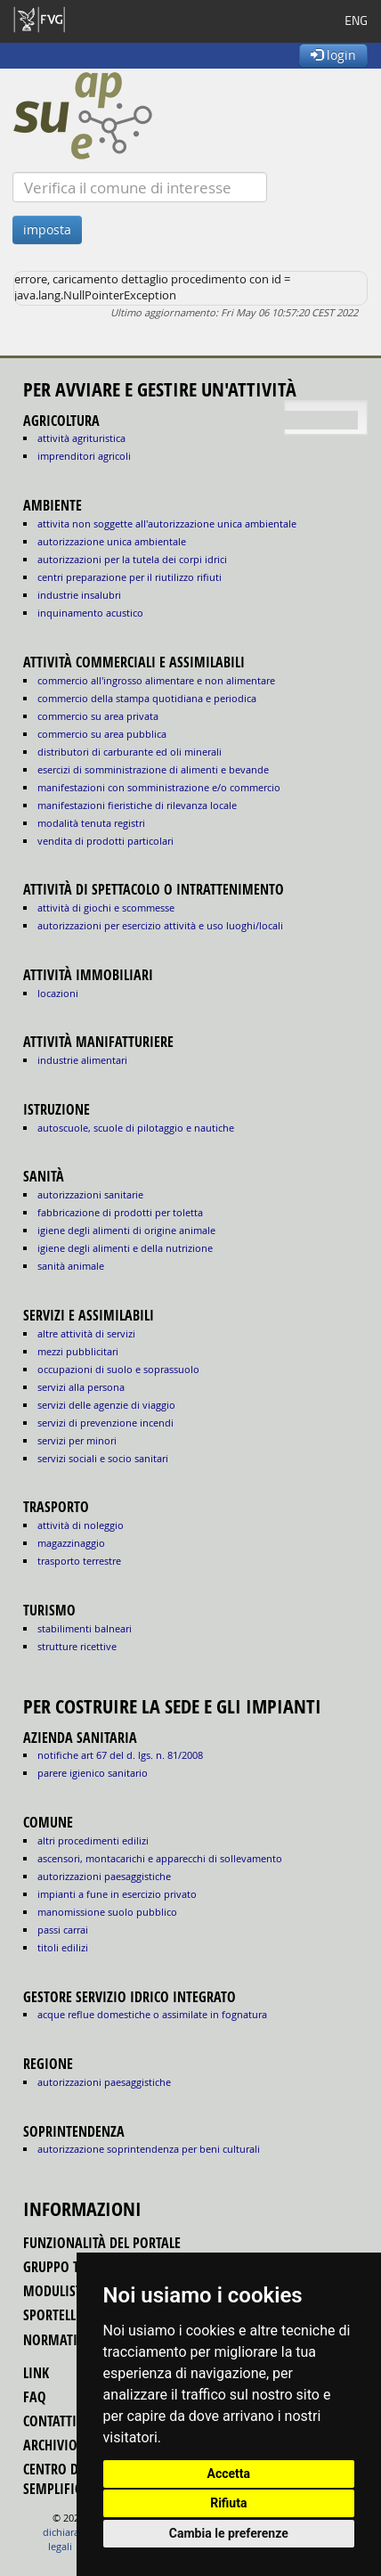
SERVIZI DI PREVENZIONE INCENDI (105, 1422)
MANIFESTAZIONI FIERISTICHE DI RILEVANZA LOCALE (137, 805)
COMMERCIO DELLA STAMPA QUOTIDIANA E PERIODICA (146, 698)
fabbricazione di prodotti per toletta (120, 1212)
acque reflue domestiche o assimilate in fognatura (152, 2014)
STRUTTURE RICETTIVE (77, 1646)
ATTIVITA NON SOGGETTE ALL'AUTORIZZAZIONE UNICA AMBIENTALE (166, 523)
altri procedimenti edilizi (93, 1840)
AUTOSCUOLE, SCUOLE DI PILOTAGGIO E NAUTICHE (135, 1127)
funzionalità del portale (102, 2243)
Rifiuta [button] (228, 2503)
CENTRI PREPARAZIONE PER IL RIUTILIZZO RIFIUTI (129, 577)
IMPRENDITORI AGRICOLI (84, 455)
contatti (50, 2421)
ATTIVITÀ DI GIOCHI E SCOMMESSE (105, 907)
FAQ (34, 2397)
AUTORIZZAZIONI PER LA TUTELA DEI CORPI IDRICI (132, 559)
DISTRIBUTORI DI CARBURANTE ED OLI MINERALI (129, 751)
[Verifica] (139, 187)
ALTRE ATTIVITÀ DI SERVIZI (86, 1333)
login (333, 54)
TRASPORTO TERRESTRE (79, 1560)
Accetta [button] (229, 2473)
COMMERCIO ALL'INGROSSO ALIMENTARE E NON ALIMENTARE (156, 680)
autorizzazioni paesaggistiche (104, 1876)
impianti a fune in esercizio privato (117, 1894)
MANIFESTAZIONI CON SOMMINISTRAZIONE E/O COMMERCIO (158, 787)
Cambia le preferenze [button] (228, 2533)
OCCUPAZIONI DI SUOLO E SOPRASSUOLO (118, 1369)
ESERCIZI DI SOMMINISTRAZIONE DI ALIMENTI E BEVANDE (153, 769)
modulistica (62, 2291)
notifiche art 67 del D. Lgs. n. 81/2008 (120, 1755)
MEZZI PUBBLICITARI (77, 1351)
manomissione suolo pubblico (107, 1911)
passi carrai (62, 1929)
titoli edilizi (62, 1947)
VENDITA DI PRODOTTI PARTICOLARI (105, 840)
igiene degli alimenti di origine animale (126, 1230)
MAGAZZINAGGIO (71, 1543)
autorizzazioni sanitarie (90, 1194)
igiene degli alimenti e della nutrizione (125, 1248)
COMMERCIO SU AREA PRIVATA (97, 716)
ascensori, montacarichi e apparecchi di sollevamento (159, 1858)
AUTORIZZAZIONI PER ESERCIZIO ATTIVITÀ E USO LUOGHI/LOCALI (160, 925)
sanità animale (70, 1265)
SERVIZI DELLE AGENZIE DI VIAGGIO (106, 1404)
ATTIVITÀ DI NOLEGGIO (80, 1525)
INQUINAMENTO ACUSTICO (90, 612)
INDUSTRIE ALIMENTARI (82, 1060)
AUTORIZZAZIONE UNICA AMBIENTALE (111, 541)
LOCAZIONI (57, 993)
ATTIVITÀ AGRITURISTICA (81, 438)
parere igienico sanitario (92, 1772)
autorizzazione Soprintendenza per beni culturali (148, 2148)
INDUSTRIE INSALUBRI (79, 594)
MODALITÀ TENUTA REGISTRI (91, 823)
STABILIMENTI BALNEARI (84, 1628)
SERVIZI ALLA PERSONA (81, 1387)
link (36, 2373)
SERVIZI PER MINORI (77, 1440)
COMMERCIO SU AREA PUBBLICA (101, 733)
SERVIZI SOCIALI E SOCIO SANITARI (102, 1458)
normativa (58, 2340)
